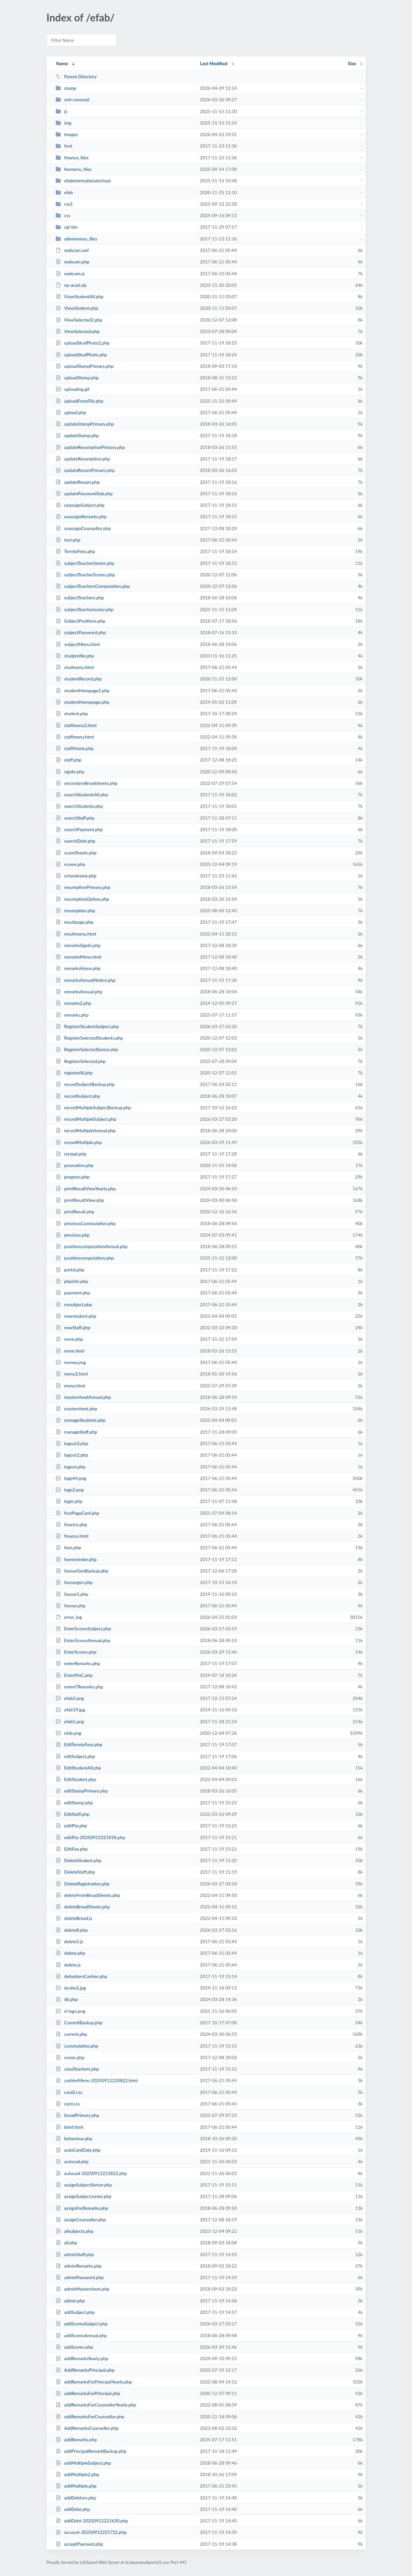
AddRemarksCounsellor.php (87, 2428)
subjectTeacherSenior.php (85, 563)
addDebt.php (73, 2509)
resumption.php (75, 910)
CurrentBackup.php (79, 2022)
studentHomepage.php (82, 702)
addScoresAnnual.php (81, 2335)
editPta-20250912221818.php (90, 1837)
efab (64, 192)
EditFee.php (72, 1849)
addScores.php (74, 2347)
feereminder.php (76, 1559)
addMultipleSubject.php (83, 2463)
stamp (66, 88)
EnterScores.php (76, 1652)
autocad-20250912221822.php (91, 2173)
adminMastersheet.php (82, 2289)
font (64, 145)
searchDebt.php (75, 841)
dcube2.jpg (71, 1987)
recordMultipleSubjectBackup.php (93, 1107)
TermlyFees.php (75, 551)
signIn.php (70, 771)
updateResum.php (78, 482)
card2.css (69, 2092)
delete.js (68, 1964)
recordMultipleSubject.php (86, 1119)
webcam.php (72, 261)
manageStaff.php (76, 1432)
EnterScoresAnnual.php (83, 1640)
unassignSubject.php (80, 505)
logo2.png (70, 1489)
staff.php (68, 759)
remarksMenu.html (78, 956)
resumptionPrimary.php (83, 887)
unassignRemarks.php (81, 516)
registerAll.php (74, 1072)
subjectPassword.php (81, 632)
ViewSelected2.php (79, 319)
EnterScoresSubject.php (83, 1628)
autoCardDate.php (78, 2150)
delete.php (70, 1953)
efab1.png (70, 1721)
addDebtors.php (76, 2497)
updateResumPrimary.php (85, 470)
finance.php (71, 1524)
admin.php (70, 2300)
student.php (72, 713)
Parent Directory (76, 76)
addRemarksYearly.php (82, 2358)
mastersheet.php (76, 1408)
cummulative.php (77, 2046)
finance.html (72, 1536)
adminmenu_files (76, 238)
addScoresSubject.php (82, 2323)
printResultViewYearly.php (86, 1188)
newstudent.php (76, 1316)
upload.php (71, 412)
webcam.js (70, 273)
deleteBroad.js (74, 1918)
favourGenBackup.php (82, 1570)
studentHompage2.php (82, 690)
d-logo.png (70, 2011)
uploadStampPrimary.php (85, 366)
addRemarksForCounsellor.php (90, 2416)
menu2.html (72, 1373)
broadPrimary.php (77, 2115)
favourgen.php (74, 1582)
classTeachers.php (77, 2069)
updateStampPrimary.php (85, 424)
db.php (67, 1999)
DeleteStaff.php (75, 1872)
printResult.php (75, 1211)
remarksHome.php (78, 968)
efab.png (68, 1733)
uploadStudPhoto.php (81, 354)
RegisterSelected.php (81, 1061)
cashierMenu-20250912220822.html (97, 2080)
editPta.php (71, 1825)
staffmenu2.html (76, 725)
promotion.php (75, 1165)
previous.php (73, 1235)
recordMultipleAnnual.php (86, 1130)
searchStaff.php (75, 818)
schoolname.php (76, 875)
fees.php (68, 1547)
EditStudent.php (76, 1779)
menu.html (70, 1385)
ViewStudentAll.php (79, 296)
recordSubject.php (78, 1096)
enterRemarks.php (78, 1663)
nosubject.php (74, 1304)
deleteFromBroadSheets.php (88, 1895)
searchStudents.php (79, 806)
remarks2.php (73, 1003)
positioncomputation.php (85, 1258)
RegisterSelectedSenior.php (87, 1049)
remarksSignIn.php (78, 945)
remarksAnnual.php (79, 991)
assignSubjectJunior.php (83, 2196)
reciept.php (71, 1153)
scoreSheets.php (76, 852)
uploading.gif (73, 389)
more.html (70, 1350)
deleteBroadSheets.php (83, 1906)
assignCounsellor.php (81, 2219)
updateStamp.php (77, 435)
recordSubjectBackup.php (85, 1084)
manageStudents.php (81, 1420)
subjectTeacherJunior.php (85, 609)
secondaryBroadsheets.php (86, 783)
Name (62, 63)
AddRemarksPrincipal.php (85, 2370)
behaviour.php (74, 2138)
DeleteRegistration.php (82, 1883)
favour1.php (72, 1594)
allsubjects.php (75, 2231)
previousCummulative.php (86, 1223)
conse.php (70, 2057)
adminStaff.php (75, 2254)
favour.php (71, 1605)
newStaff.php (73, 1327)
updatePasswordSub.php (84, 493)
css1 (64, 204)
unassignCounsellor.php (83, 528)
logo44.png (71, 1478)
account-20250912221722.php (91, 2532)
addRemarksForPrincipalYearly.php (94, 2381)
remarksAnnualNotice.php (86, 980)
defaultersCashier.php (81, 1976)
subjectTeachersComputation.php (93, 586)
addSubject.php (75, 2312)
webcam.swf (72, 250)
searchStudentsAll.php (82, 794)
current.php (71, 2034)
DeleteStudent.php (78, 1860)
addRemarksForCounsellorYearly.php (96, 2404)
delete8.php (72, 1930)
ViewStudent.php (77, 308)
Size (352, 63)
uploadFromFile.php (79, 401)
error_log (69, 1617)
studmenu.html (75, 667)
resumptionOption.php (82, 899)
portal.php (70, 1269)
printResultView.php (80, 1200)
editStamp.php (74, 1802)
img (63, 122)
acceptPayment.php (79, 2544)
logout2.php (72, 1455)
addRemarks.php (76, 2439)
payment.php (73, 1292)
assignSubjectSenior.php (84, 2184)
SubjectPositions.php (80, 621)
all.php (66, 2242)
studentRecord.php (79, 678)
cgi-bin (67, 227)
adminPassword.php (80, 2277)
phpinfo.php (72, 1281)
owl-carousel (72, 99)
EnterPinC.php (74, 1675)
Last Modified (214, 63)
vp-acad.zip (71, 285)
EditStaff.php (73, 1814)
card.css (68, 2103)
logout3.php (72, 1443)
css (63, 215)
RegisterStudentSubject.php (87, 1026)
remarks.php (72, 1015)
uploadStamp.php (77, 377)
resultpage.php (75, 922)
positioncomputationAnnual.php (92, 1246)
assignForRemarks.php (82, 2208)
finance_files (72, 157)
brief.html (69, 2127)
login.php (69, 1501)
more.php (69, 1339)
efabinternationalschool (83, 180)
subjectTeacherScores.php (85, 574)
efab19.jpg (70, 1709)
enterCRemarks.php (79, 1686)
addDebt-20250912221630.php (92, 2520)
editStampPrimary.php (82, 1790)
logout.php (71, 1466)
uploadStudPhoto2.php (83, 342)
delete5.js (69, 1941)
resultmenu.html (76, 933)
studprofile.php (75, 655)
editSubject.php (75, 1756)
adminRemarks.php (79, 2266)
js (61, 111)
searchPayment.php (79, 829)
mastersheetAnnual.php (83, 1397)
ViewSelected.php (78, 331)
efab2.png (70, 1698)
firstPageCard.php (78, 1513)
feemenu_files (74, 169)
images (67, 134)
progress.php (73, 1176)
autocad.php (72, 2161)
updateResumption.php (83, 458)
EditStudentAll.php (78, 1767)
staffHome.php (75, 748)
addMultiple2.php (77, 2474)
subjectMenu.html (78, 644)
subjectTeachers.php (80, 597)
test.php (68, 539)
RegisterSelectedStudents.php (89, 1038)
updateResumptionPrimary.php (90, 447)
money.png (71, 1362)
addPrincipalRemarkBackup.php (91, 2451)
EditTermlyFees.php (79, 1744)
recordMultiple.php (79, 1142)
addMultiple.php (76, 2486)
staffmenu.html (75, 736)
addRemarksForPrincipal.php (88, 2393)
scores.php (70, 864)
